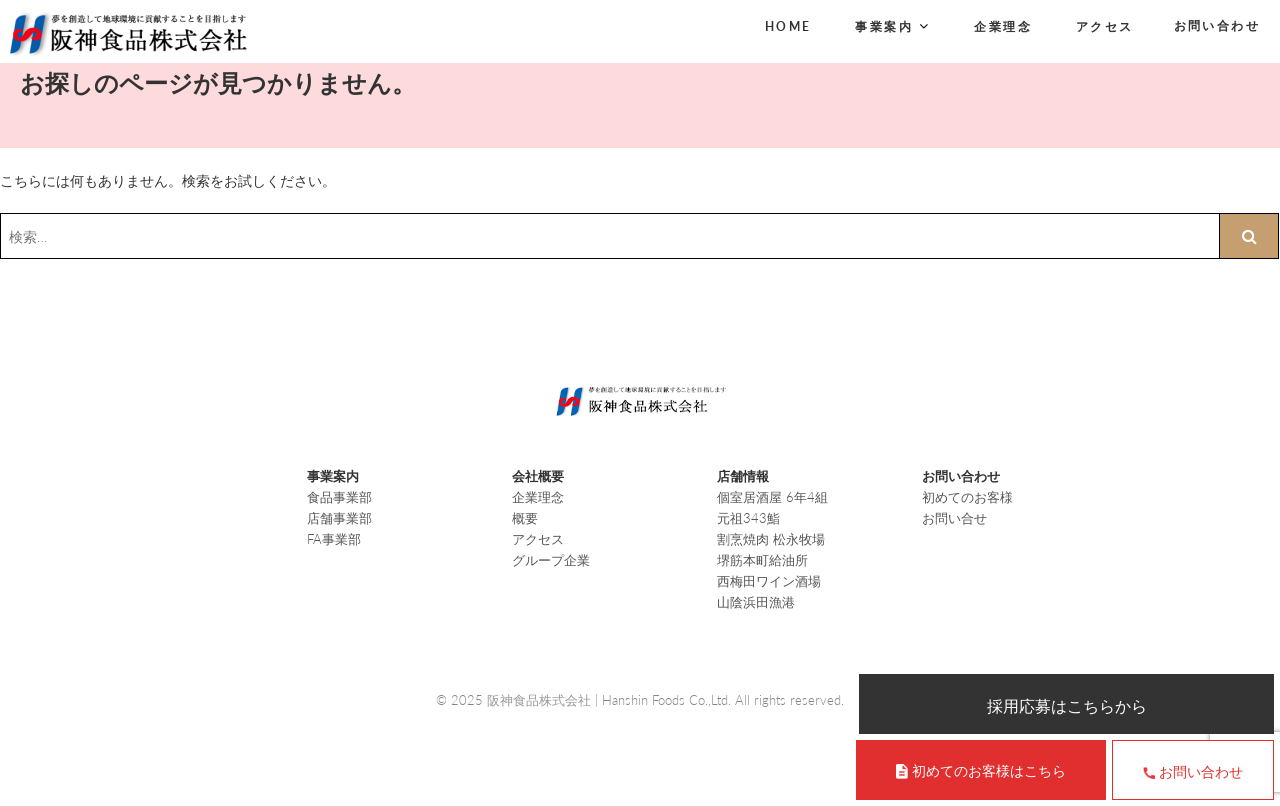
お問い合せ (954, 518)
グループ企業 (551, 560)
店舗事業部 (339, 518)
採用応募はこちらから (1067, 705)
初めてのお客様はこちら (989, 770)
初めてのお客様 (967, 497)
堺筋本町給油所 (762, 560)
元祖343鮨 (748, 518)
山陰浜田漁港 (756, 602)
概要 (525, 518)
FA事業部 (334, 539)
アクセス (1105, 26)
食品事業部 (339, 497)
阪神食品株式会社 (539, 700)
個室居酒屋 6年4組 (772, 497)
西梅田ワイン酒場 (769, 581)
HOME (788, 26)
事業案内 (884, 26)
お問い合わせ (1217, 25)
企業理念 (1003, 26)
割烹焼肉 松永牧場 (771, 539)
